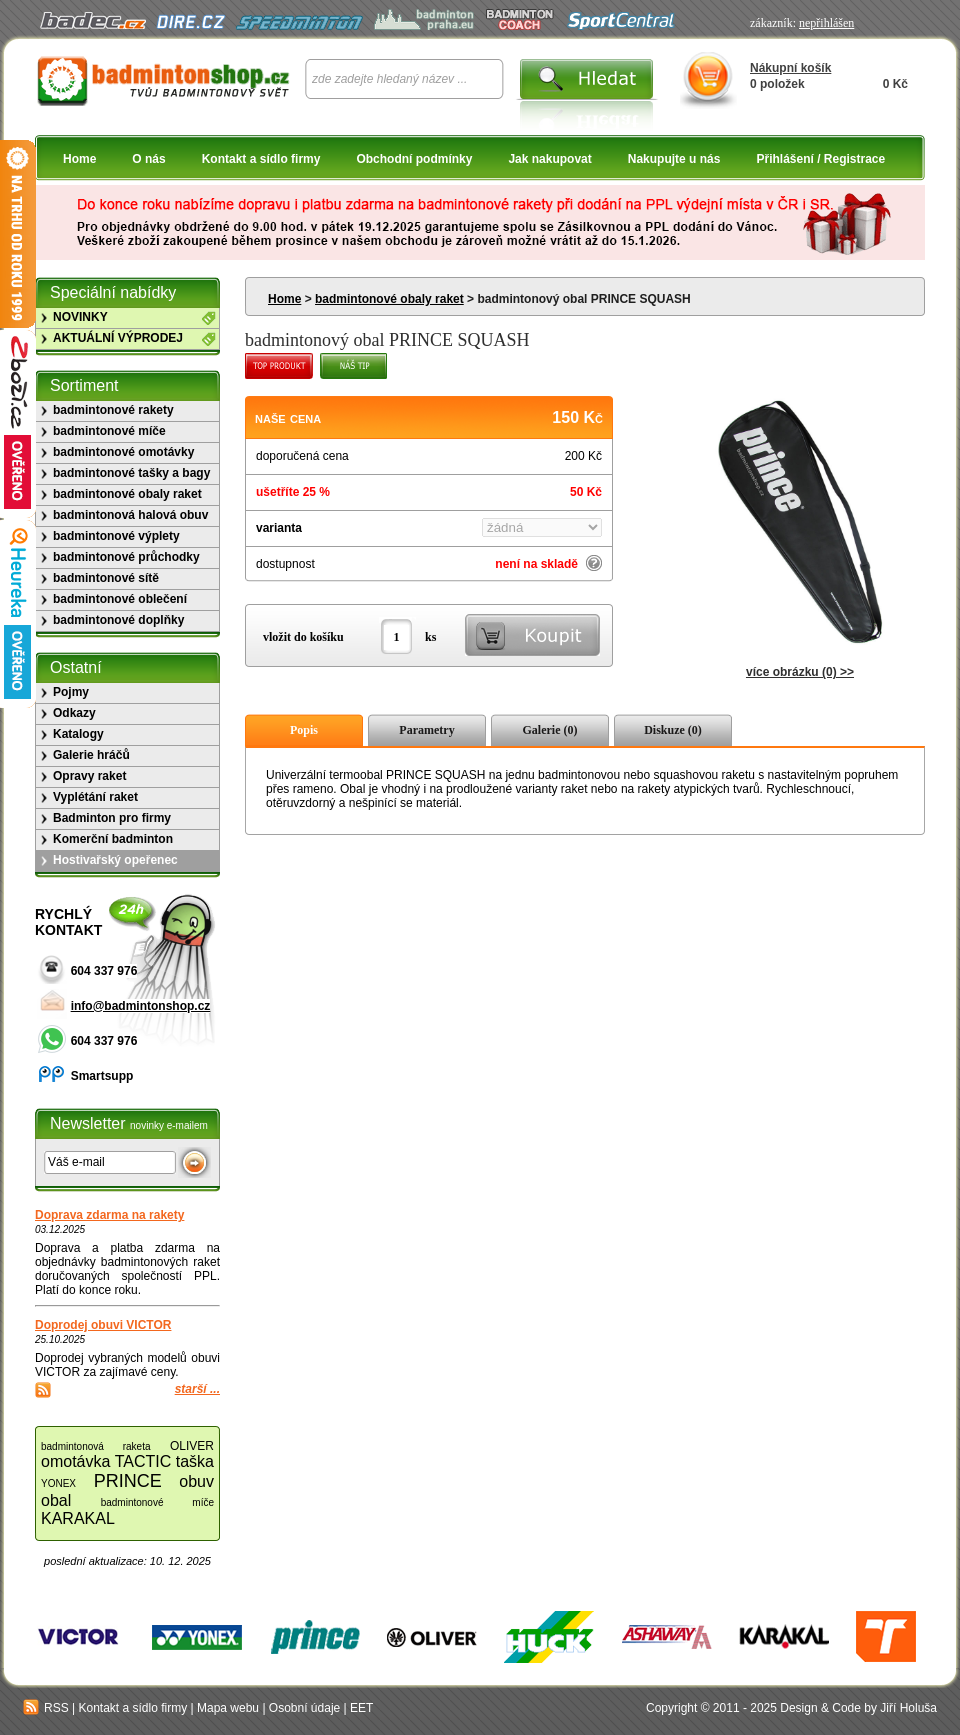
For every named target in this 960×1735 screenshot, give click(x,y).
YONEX (58, 1483)
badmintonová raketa (96, 1446)
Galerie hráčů (91, 755)
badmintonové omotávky (123, 452)
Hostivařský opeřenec (115, 860)
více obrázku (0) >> (800, 672)
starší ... (197, 1389)
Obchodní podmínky (414, 159)
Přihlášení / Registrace (820, 159)
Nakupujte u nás (674, 159)
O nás (148, 159)
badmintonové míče (109, 431)
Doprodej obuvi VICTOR (103, 1325)
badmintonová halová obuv (130, 515)
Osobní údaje (304, 1708)
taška (195, 1461)
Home (79, 159)
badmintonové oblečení (120, 599)
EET (361, 1708)
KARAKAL (78, 1518)
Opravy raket (89, 776)
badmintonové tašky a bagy (131, 473)
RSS (46, 1708)
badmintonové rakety (113, 410)
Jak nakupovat (549, 159)
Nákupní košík (790, 68)
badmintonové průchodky (126, 557)
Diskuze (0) (673, 730)
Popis (304, 730)
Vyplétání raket (95, 797)
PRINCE (128, 1481)
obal (56, 1500)
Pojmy (71, 692)
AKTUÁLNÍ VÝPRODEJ (118, 338)
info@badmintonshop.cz (141, 1006)
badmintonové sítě (106, 578)
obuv (196, 1481)
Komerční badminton (113, 839)
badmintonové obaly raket (389, 299)
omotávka (75, 1461)
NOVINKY (80, 317)
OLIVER (192, 1446)
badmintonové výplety (116, 536)
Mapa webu (228, 1708)
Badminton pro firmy (112, 818)
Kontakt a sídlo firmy (261, 159)
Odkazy (74, 713)
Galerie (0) (550, 730)
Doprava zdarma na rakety (109, 1215)
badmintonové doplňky (118, 620)
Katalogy (78, 734)
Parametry (426, 730)
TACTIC (143, 1461)
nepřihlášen (826, 23)
